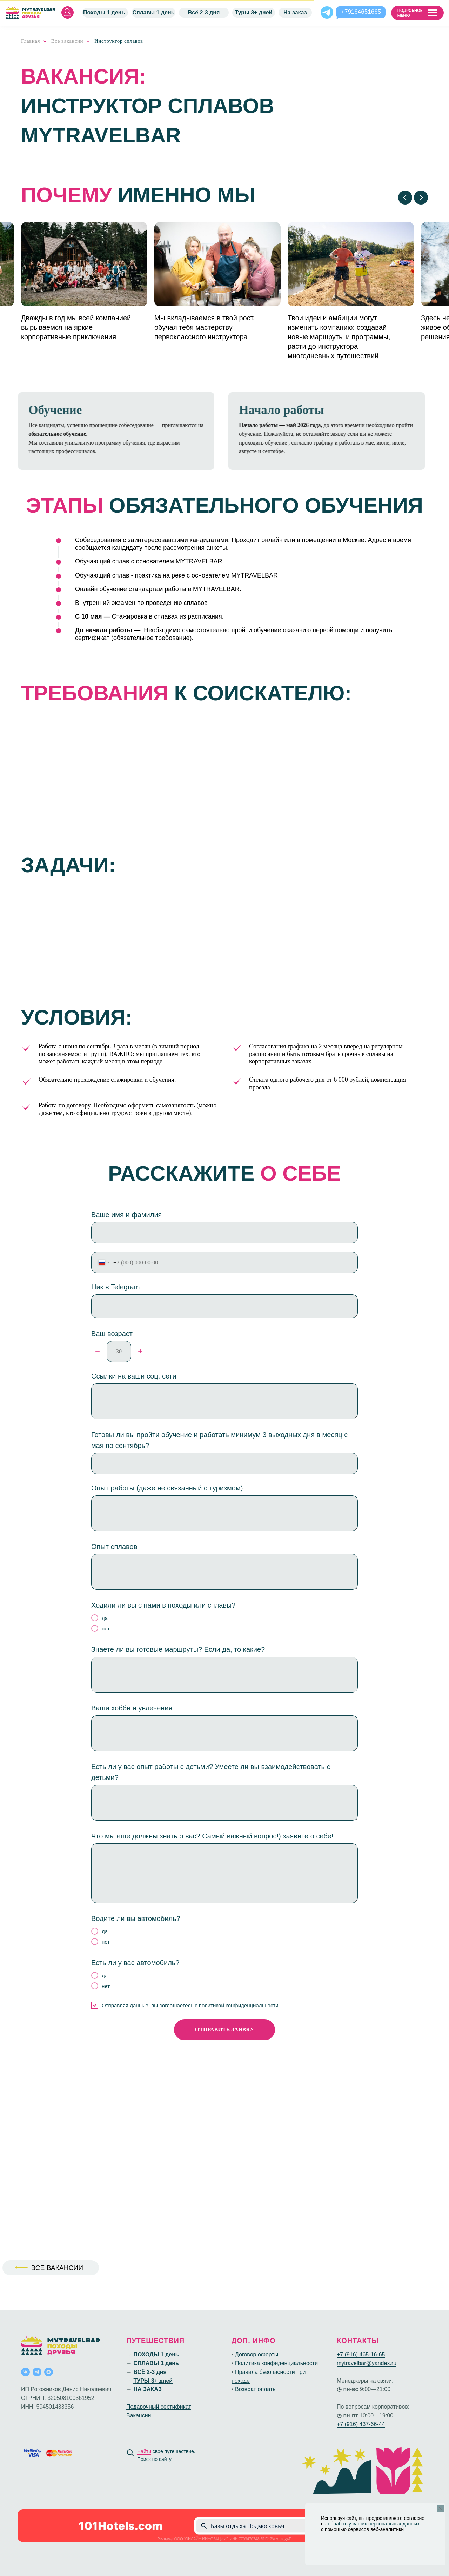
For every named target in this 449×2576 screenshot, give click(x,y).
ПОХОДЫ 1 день (156, 2354)
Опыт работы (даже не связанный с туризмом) (167, 1488)
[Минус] (97, 1351)
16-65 (378, 2354)
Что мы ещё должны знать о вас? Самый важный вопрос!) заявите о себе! (212, 1836)
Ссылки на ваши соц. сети (133, 1376)
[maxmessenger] (48, 2372)
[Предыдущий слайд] (405, 198)
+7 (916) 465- (354, 2354)
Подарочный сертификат (158, 2407)
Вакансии (138, 2415)
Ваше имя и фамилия (126, 1215)
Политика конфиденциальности (276, 2363)
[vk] (25, 2372)
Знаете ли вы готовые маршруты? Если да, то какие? (178, 1649)
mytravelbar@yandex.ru (366, 2363)
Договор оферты (256, 2354)
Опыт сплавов (114, 1546)
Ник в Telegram (115, 1287)
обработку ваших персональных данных (374, 2524)
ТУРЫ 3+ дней (153, 2381)
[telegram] (37, 2372)
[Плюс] (140, 1351)
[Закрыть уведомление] (440, 2508)
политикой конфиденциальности (239, 2005)
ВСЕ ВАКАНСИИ (57, 2267)
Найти (144, 2451)
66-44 (378, 2424)
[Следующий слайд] (421, 198)
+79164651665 (361, 11)
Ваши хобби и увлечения (131, 1708)
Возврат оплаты (256, 2389)
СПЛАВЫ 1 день (156, 2363)
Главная (30, 41)
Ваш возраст (112, 1333)
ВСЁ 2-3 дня (149, 2372)
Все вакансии (67, 41)
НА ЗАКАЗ (147, 2389)
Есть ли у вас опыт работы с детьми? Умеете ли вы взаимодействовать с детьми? (210, 1772)
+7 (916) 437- (354, 2424)
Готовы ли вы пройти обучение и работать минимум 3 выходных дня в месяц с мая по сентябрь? (219, 1440)
